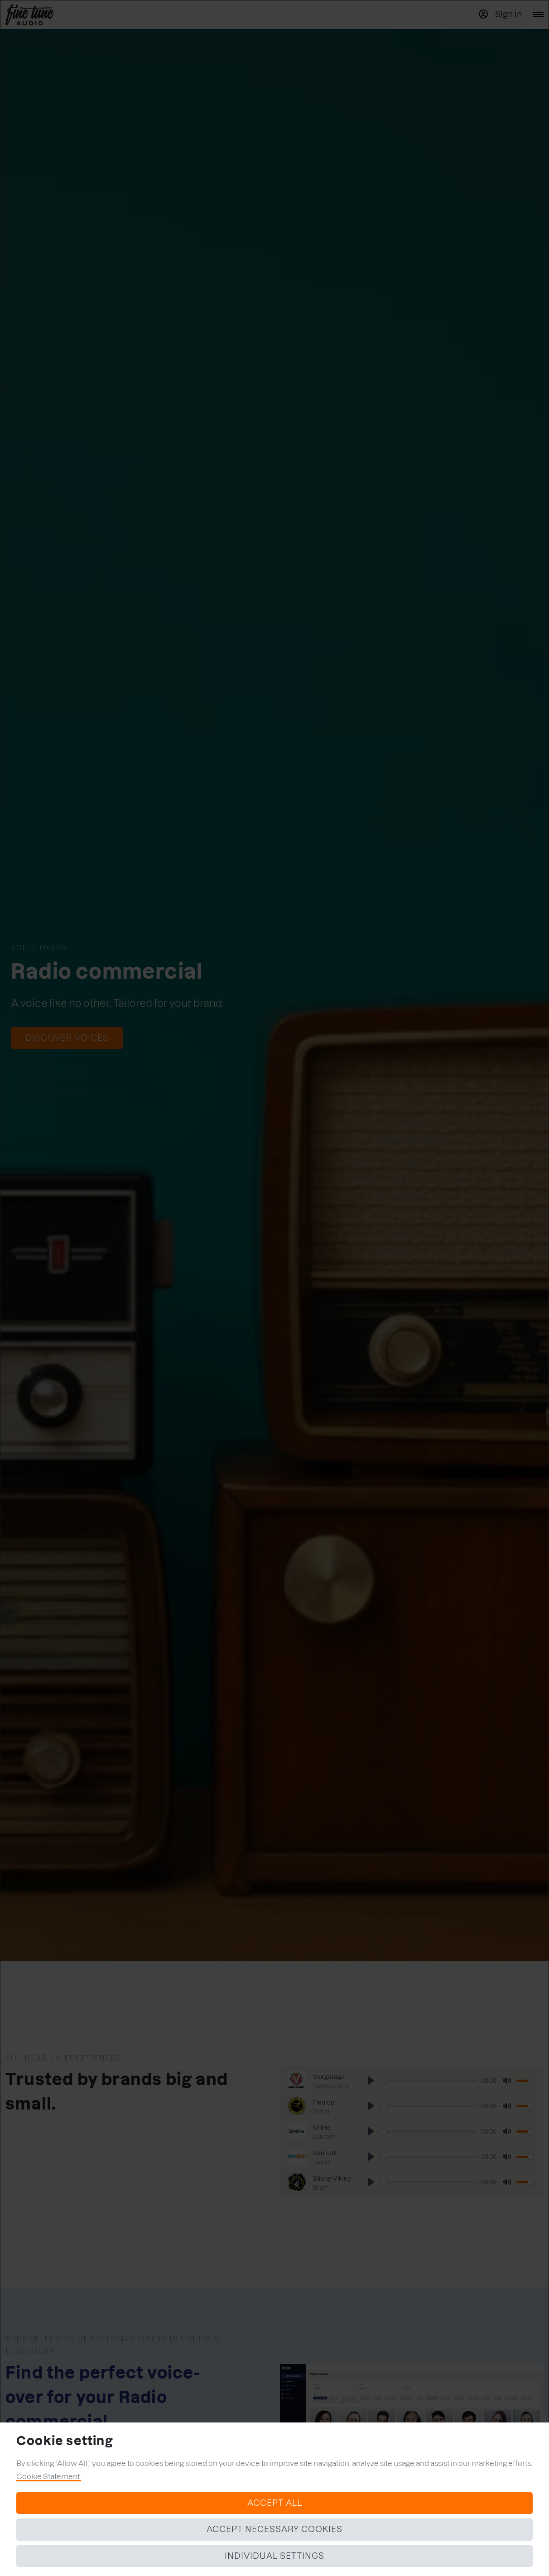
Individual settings (274, 2556)
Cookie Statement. (48, 2476)
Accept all (274, 2503)
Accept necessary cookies (274, 2529)
